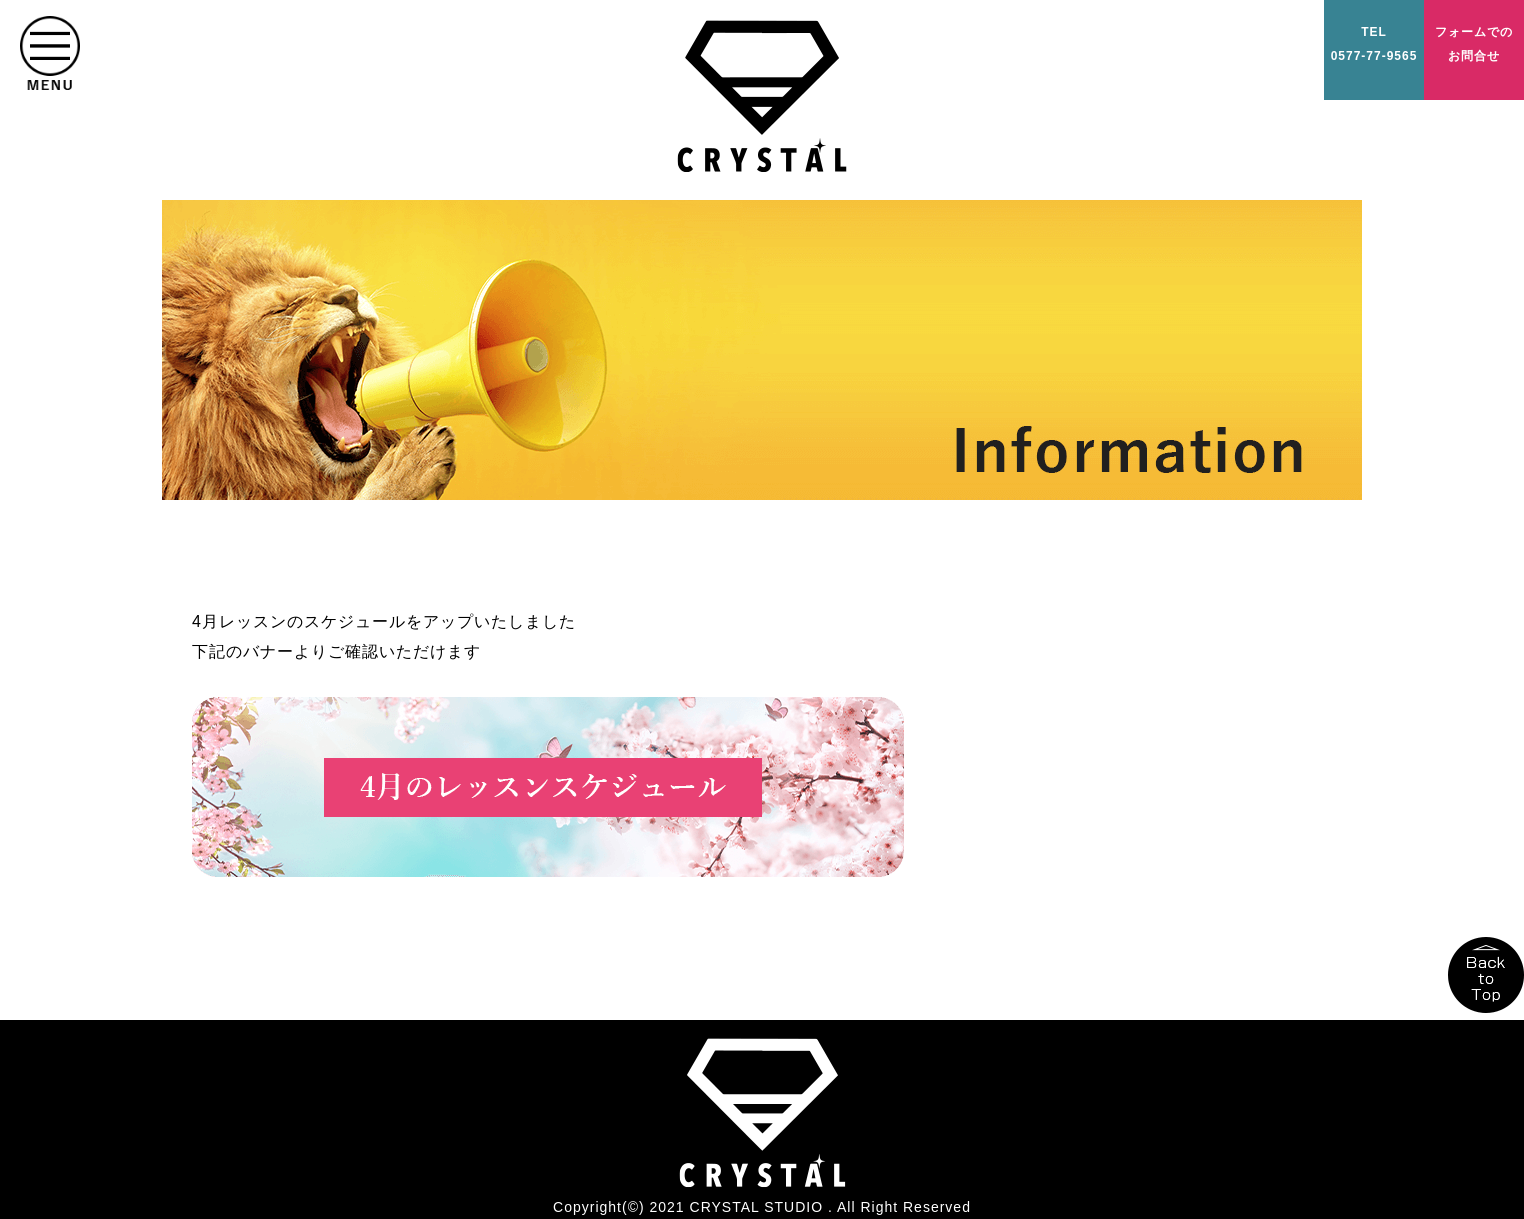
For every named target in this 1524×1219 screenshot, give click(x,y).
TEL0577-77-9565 (1374, 44)
